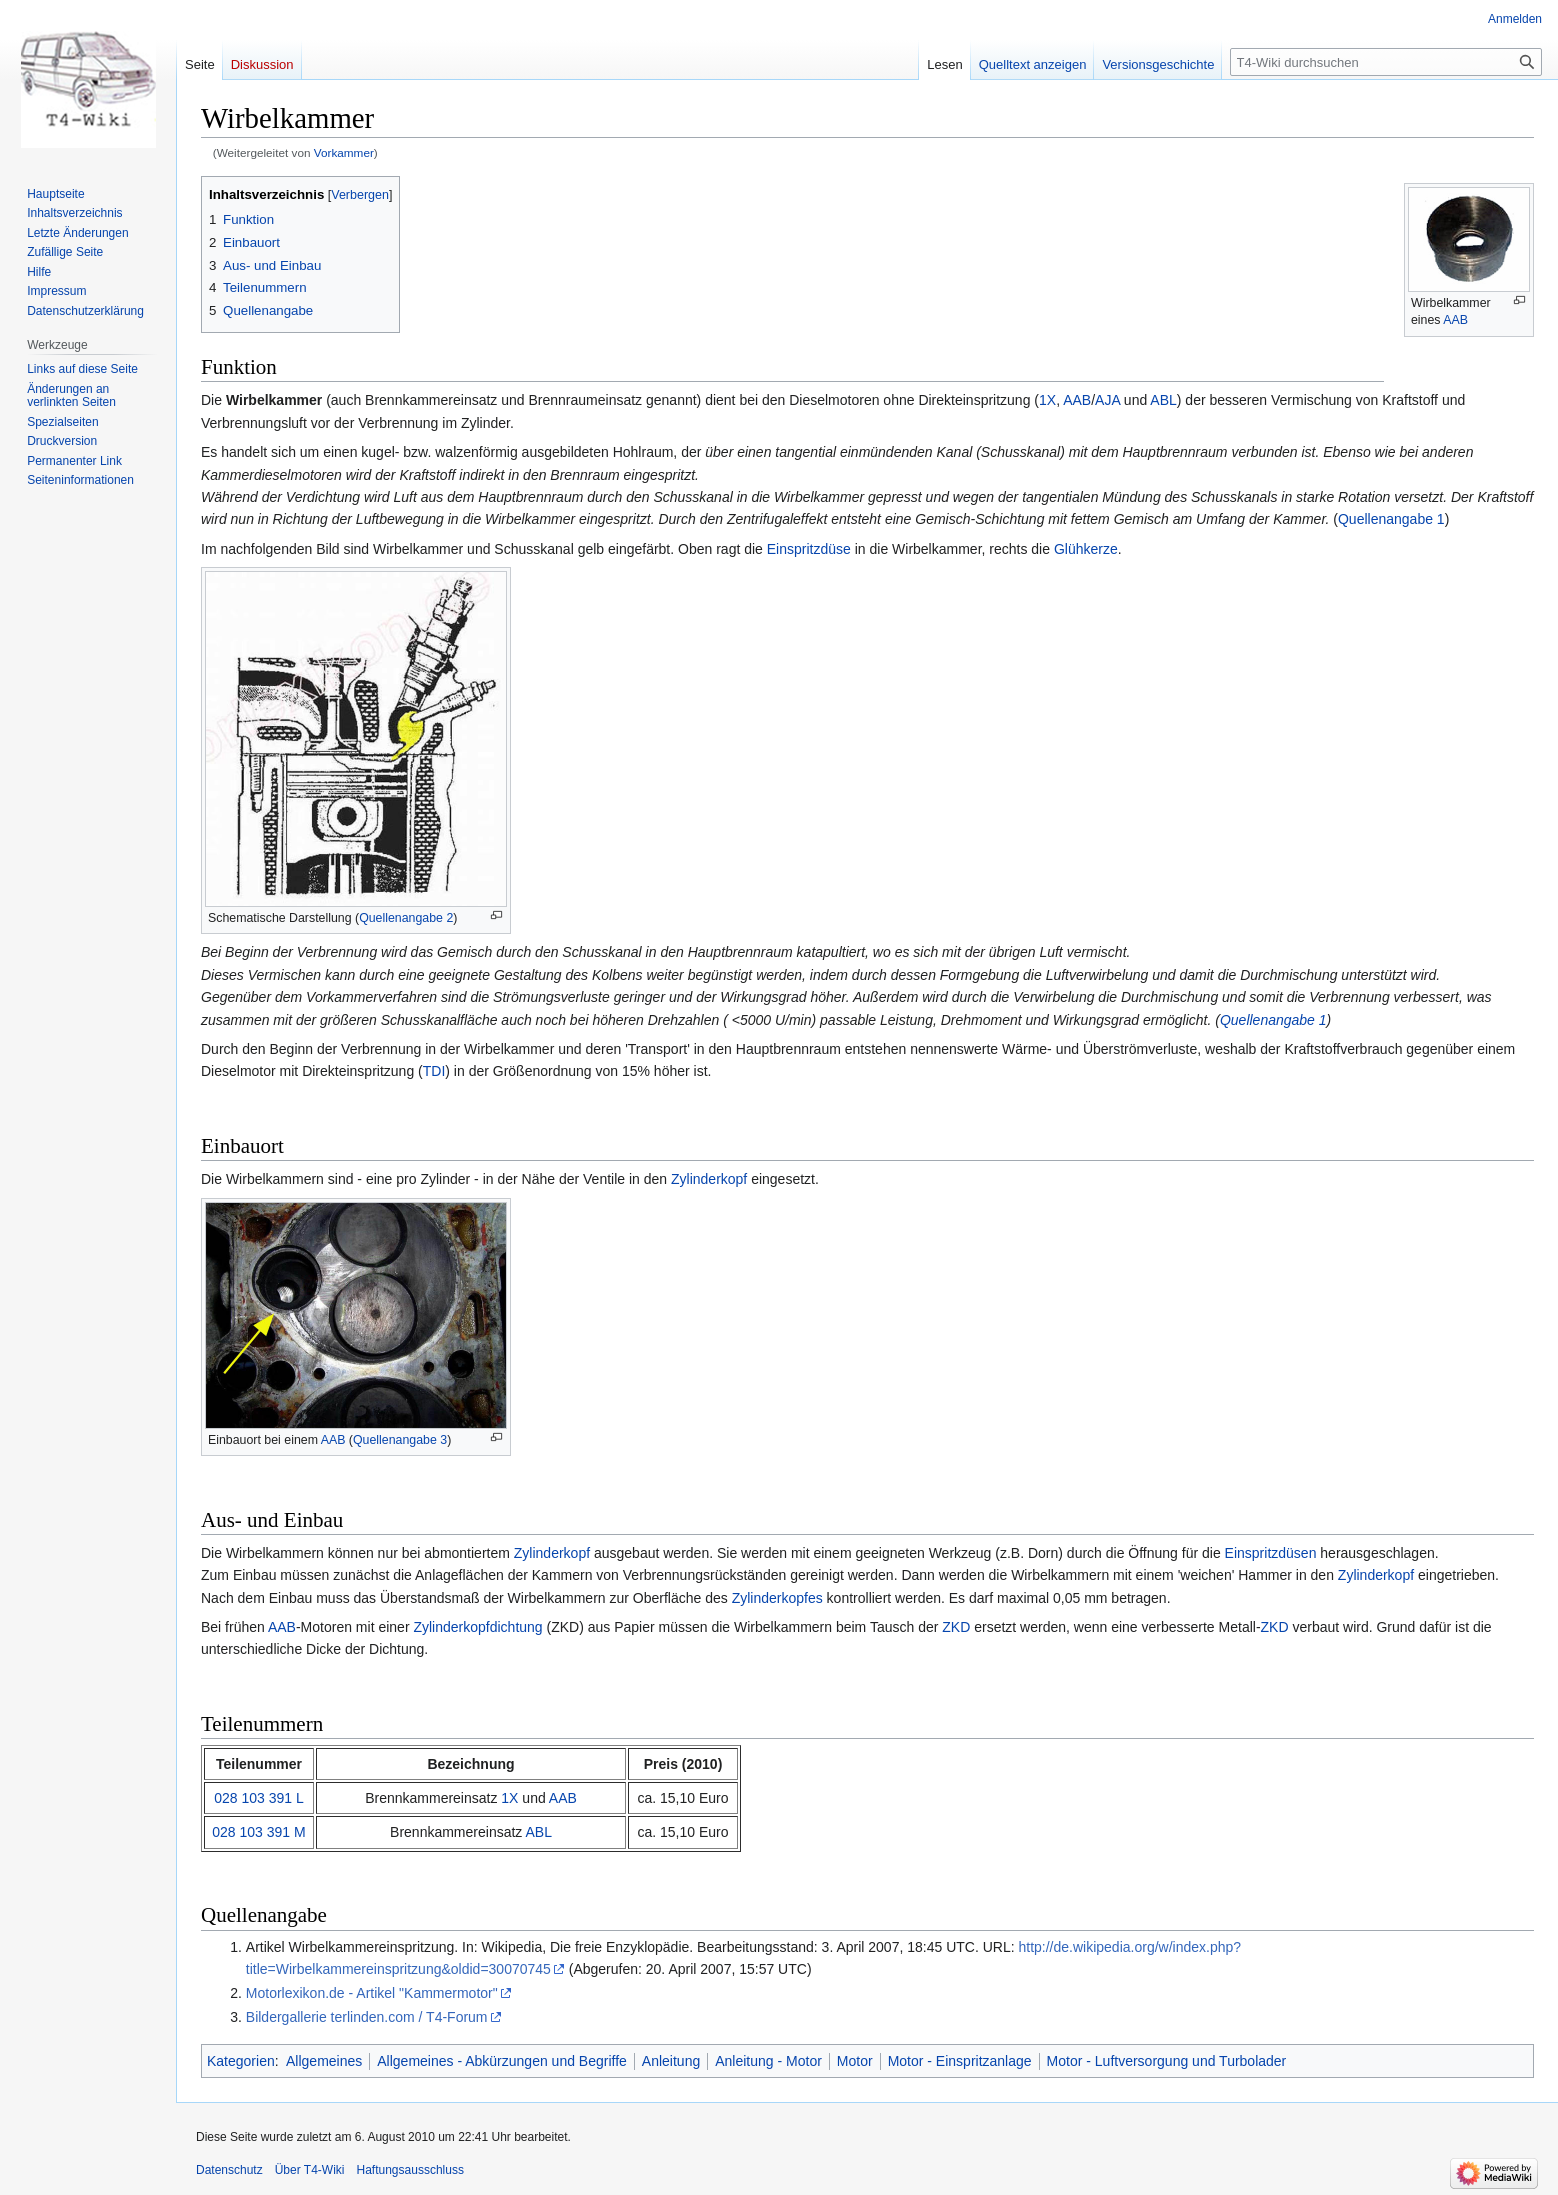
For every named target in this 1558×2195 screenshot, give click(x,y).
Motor (855, 2061)
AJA (1107, 400)
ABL (1163, 400)
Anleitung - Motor (768, 2061)
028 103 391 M (258, 1832)
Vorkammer (344, 152)
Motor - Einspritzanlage (960, 2061)
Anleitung (671, 2061)
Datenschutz (229, 2170)
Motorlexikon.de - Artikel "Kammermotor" (372, 1993)
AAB (1455, 320)
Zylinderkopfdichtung (477, 1627)
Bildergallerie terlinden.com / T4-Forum (367, 2017)
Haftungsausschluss (410, 2170)
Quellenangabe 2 (406, 918)
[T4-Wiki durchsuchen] (1386, 62)
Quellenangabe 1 (1391, 519)
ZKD (956, 1627)
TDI (434, 1071)
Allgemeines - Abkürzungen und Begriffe (502, 2061)
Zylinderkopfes (777, 1598)
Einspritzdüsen (1271, 1553)
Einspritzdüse (809, 549)
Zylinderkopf (709, 1179)
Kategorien (241, 2061)
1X (1047, 400)
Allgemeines (324, 2061)
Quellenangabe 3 (400, 1440)
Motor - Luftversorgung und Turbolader (1167, 2061)
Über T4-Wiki (310, 2170)
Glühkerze (1086, 549)
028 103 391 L (259, 1798)
